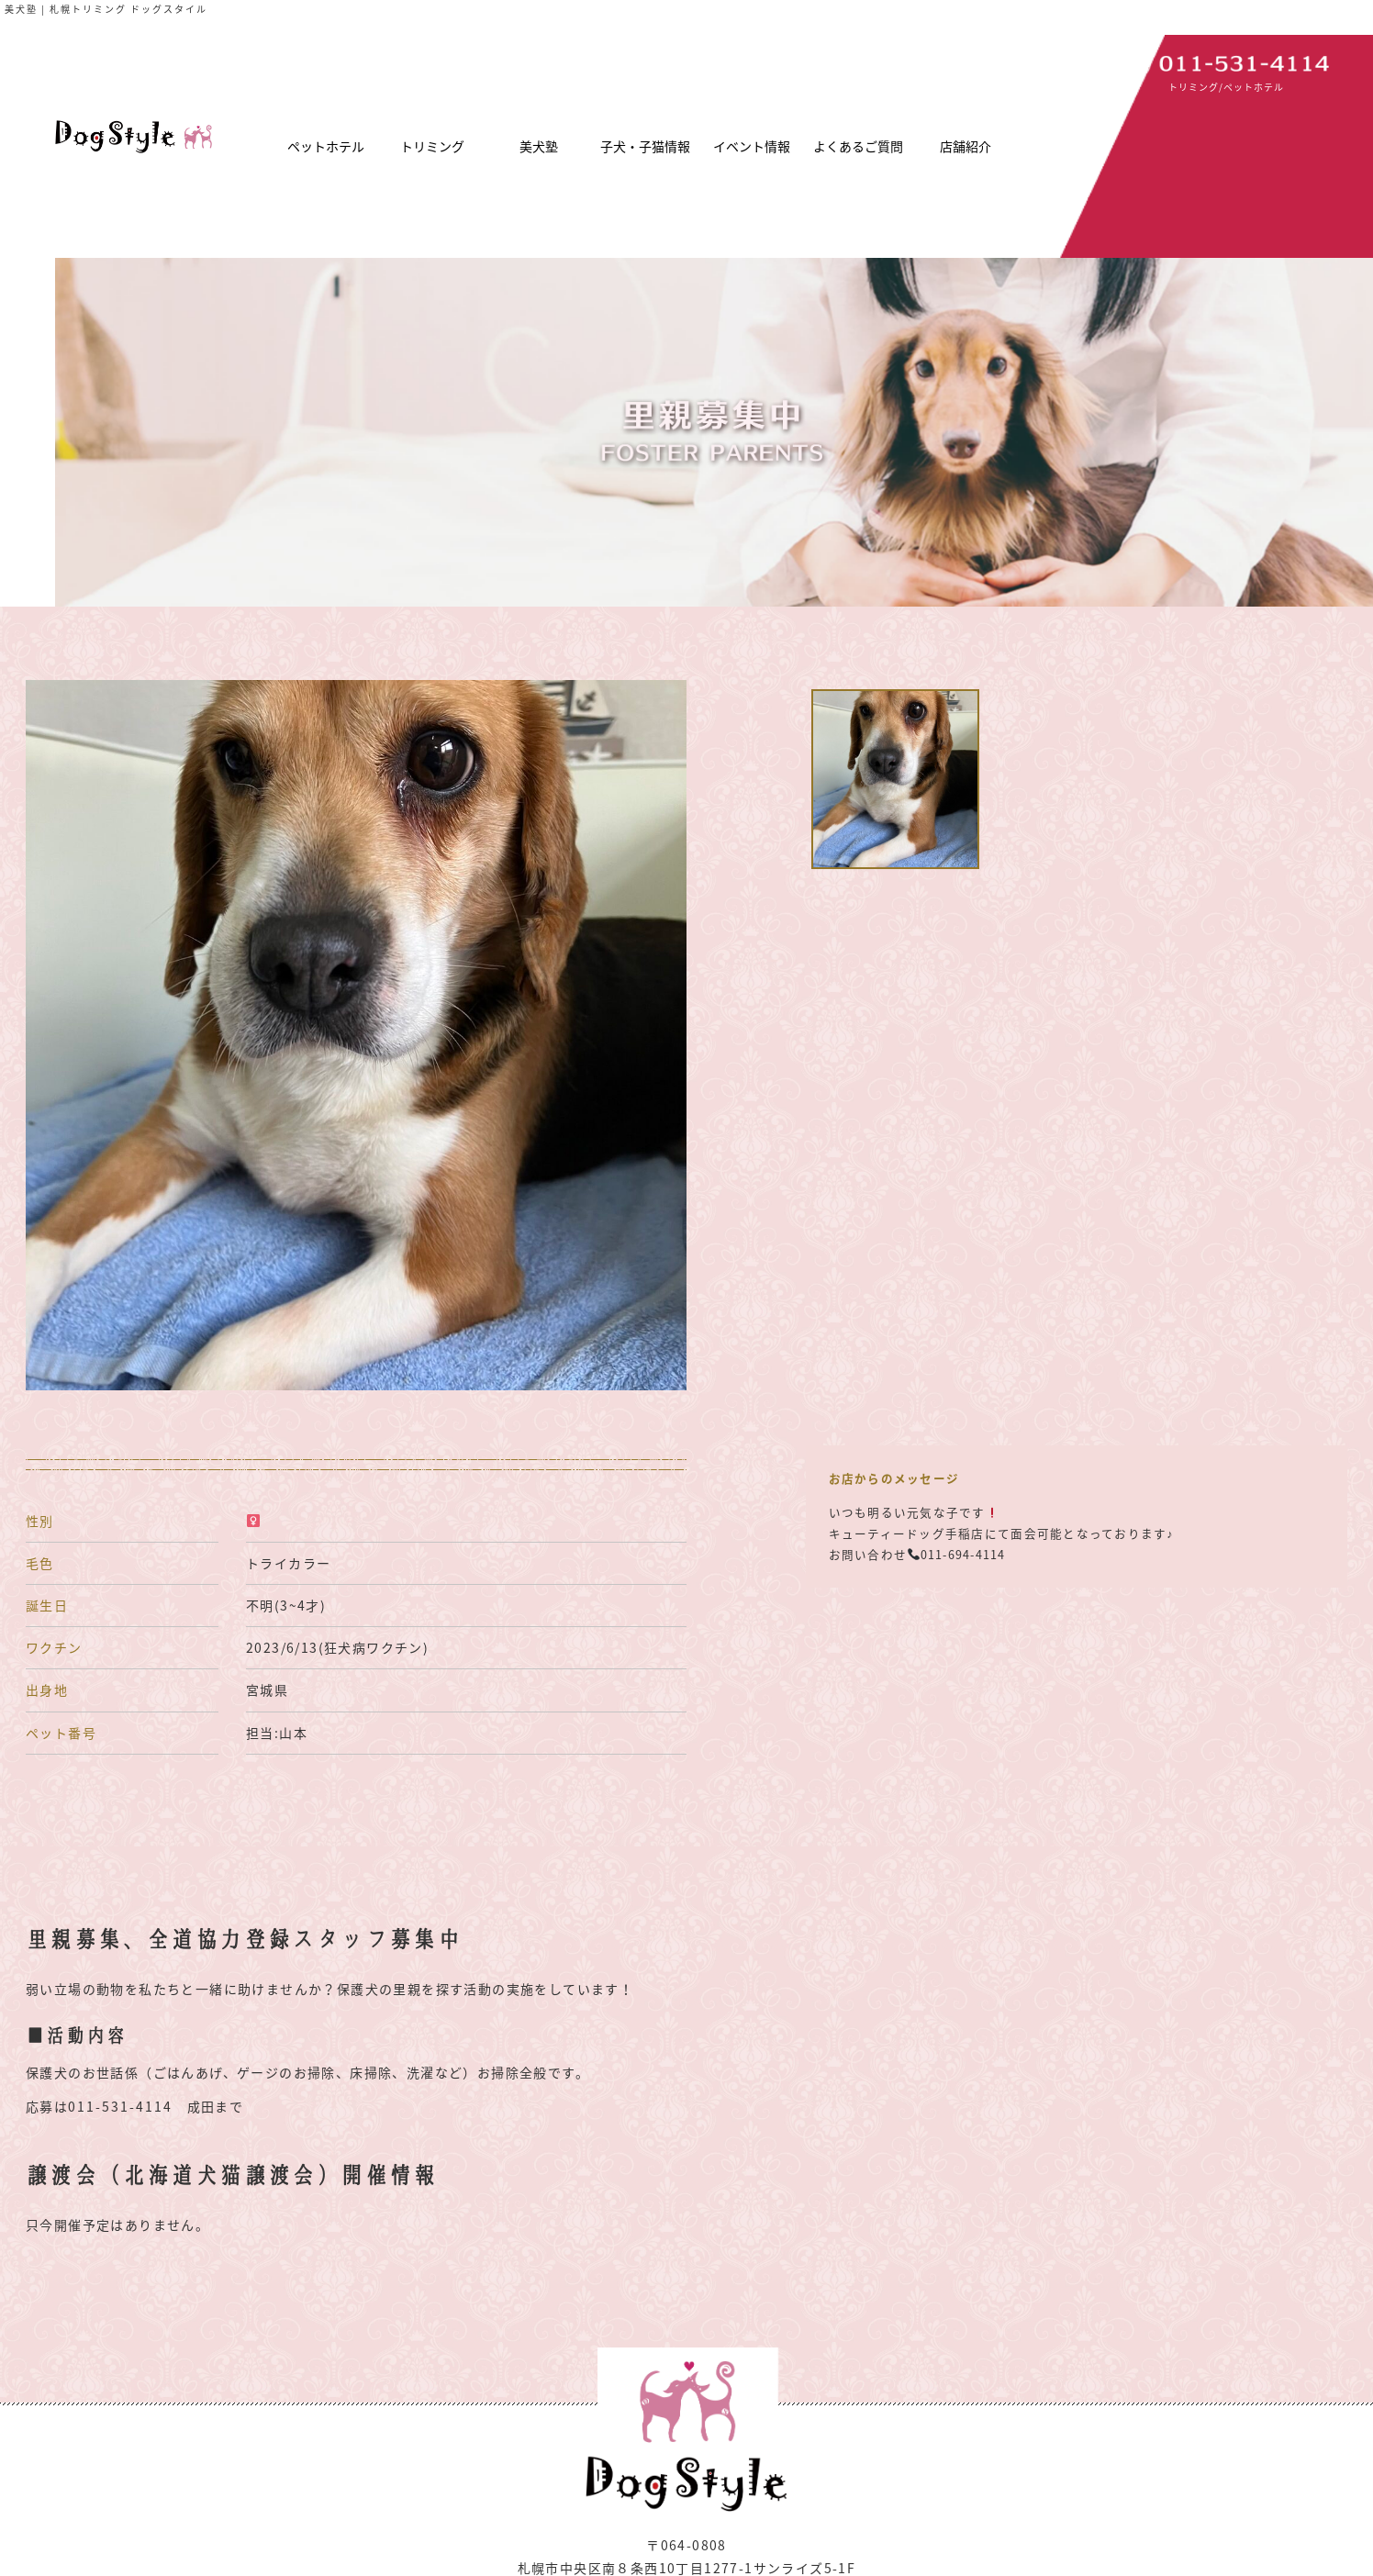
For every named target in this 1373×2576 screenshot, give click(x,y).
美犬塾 (538, 146)
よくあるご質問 (858, 146)
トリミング (432, 146)
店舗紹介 (965, 146)
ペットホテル (325, 146)
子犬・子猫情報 (645, 146)
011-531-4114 (120, 2106)
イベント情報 (751, 146)
